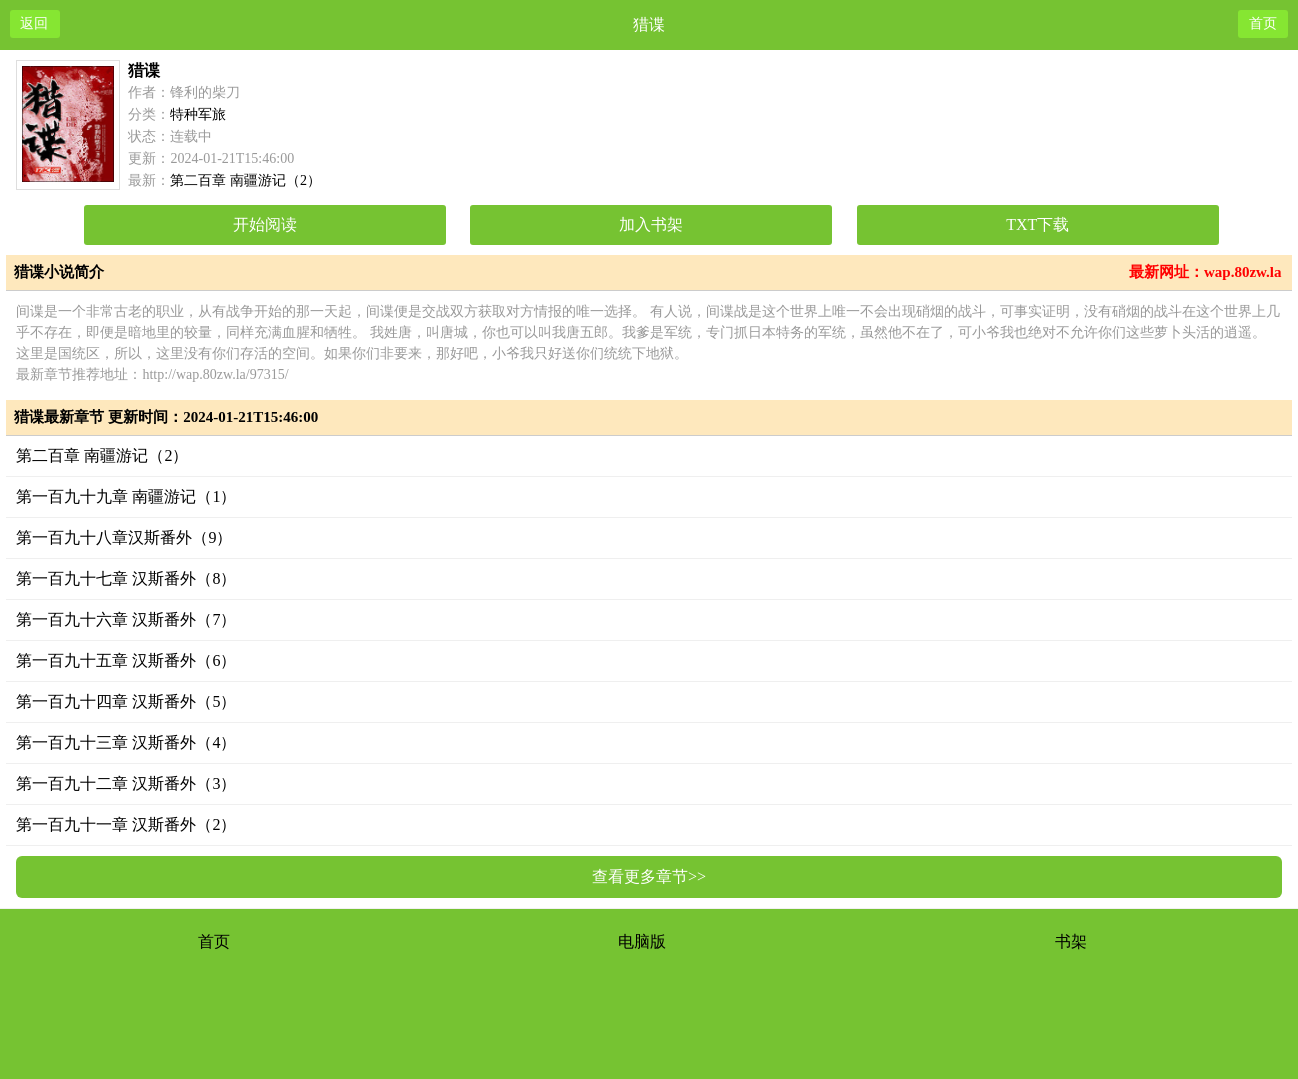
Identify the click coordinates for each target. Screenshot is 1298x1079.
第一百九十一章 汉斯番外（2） (126, 824)
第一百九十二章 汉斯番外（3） (126, 783)
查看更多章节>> (649, 876)
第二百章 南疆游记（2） (102, 455)
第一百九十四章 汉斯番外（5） (126, 701)
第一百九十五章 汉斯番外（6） (126, 660)
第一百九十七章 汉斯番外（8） (126, 578)
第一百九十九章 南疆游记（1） (126, 496)
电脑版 (642, 941)
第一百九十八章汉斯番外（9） (124, 537)
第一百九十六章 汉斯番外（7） (126, 619)
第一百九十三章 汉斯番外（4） (126, 742)
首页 (214, 941)
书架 (1071, 941)
